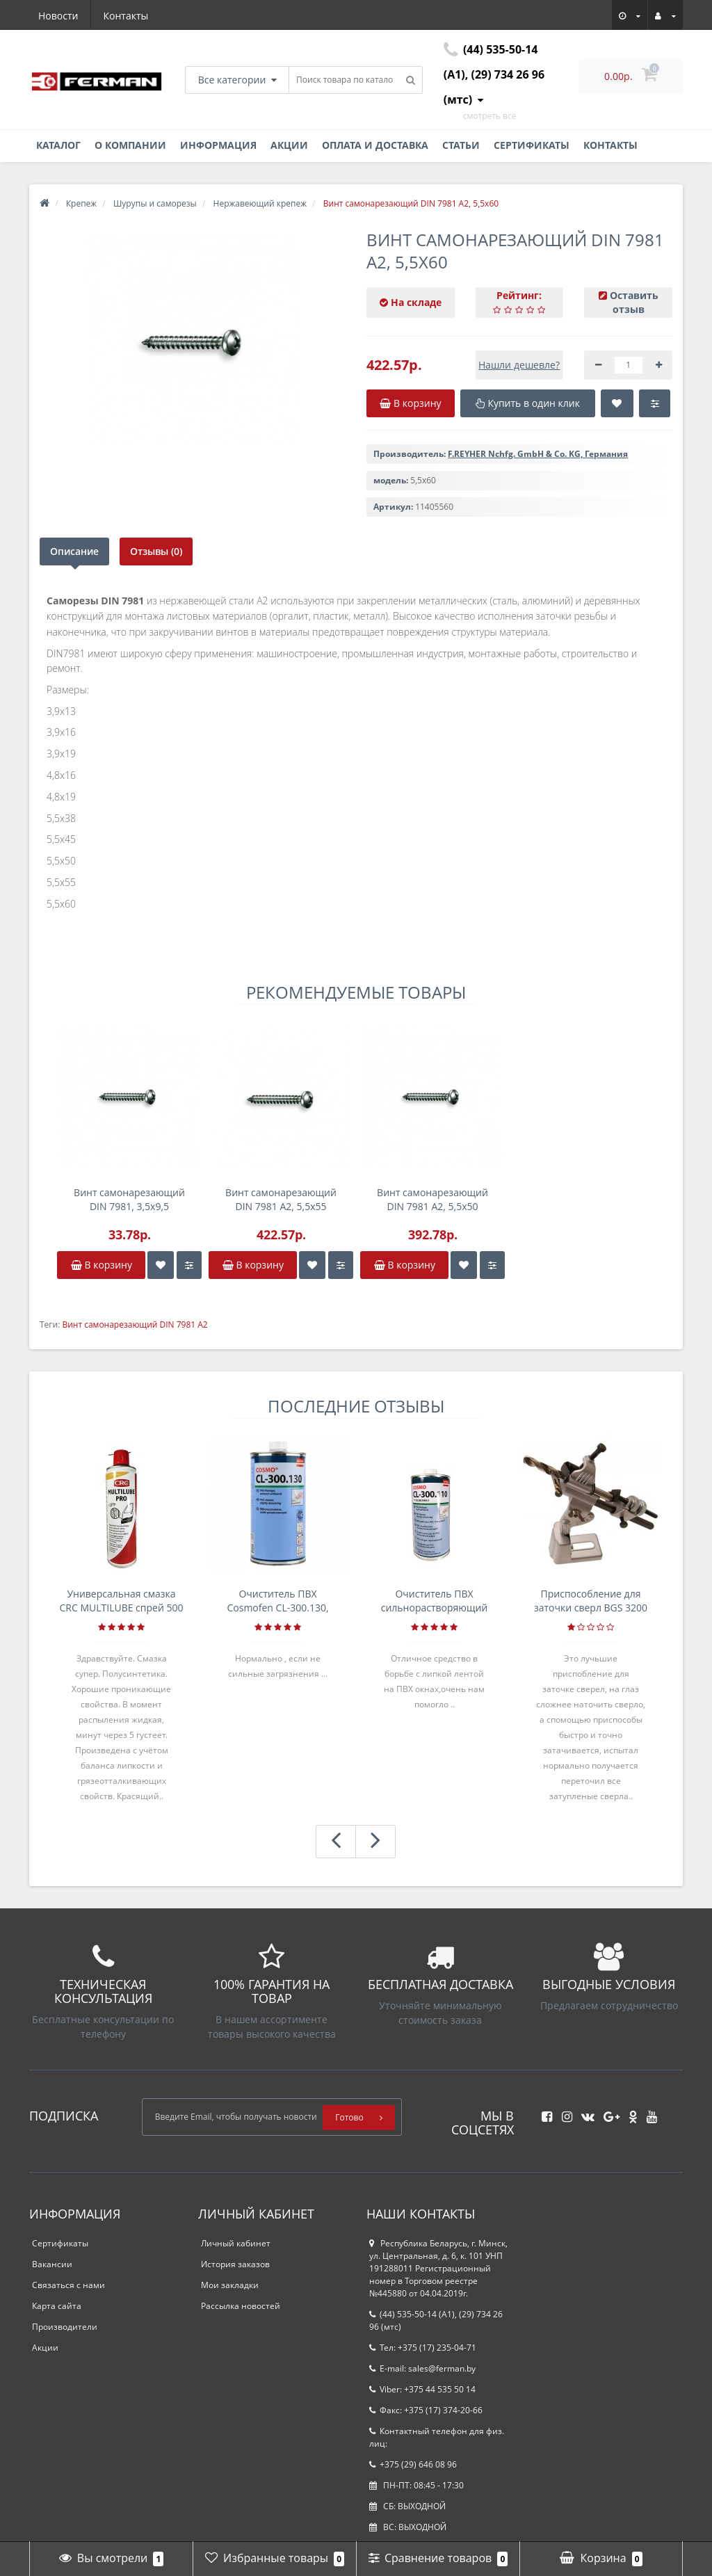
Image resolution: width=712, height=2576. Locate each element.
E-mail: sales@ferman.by (422, 2368)
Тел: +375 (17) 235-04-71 (422, 2347)
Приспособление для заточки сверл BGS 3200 (590, 1600)
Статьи (461, 145)
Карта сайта (56, 2306)
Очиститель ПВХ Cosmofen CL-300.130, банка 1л (277, 1601)
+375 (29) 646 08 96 (413, 2464)
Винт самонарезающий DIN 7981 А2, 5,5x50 (432, 1199)
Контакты (126, 15)
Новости (58, 15)
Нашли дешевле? (519, 364)
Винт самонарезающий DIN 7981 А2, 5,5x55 (281, 1199)
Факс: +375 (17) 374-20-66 (426, 2410)
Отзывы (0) (157, 551)
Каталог (58, 145)
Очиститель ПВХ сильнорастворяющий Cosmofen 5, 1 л (434, 1601)
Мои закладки (230, 2285)
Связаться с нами (68, 2285)
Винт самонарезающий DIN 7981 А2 (134, 1324)
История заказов (235, 2264)
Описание (74, 551)
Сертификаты (531, 145)
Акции (289, 145)
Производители (64, 2327)
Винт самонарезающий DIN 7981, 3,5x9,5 (129, 1199)
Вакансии (52, 2264)
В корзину (101, 1264)
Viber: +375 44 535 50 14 (422, 2389)
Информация (218, 145)
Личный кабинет (235, 2243)
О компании (130, 145)
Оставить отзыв (634, 302)
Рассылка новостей (240, 2306)
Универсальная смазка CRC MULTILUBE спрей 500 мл (122, 1601)
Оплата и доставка (375, 145)
